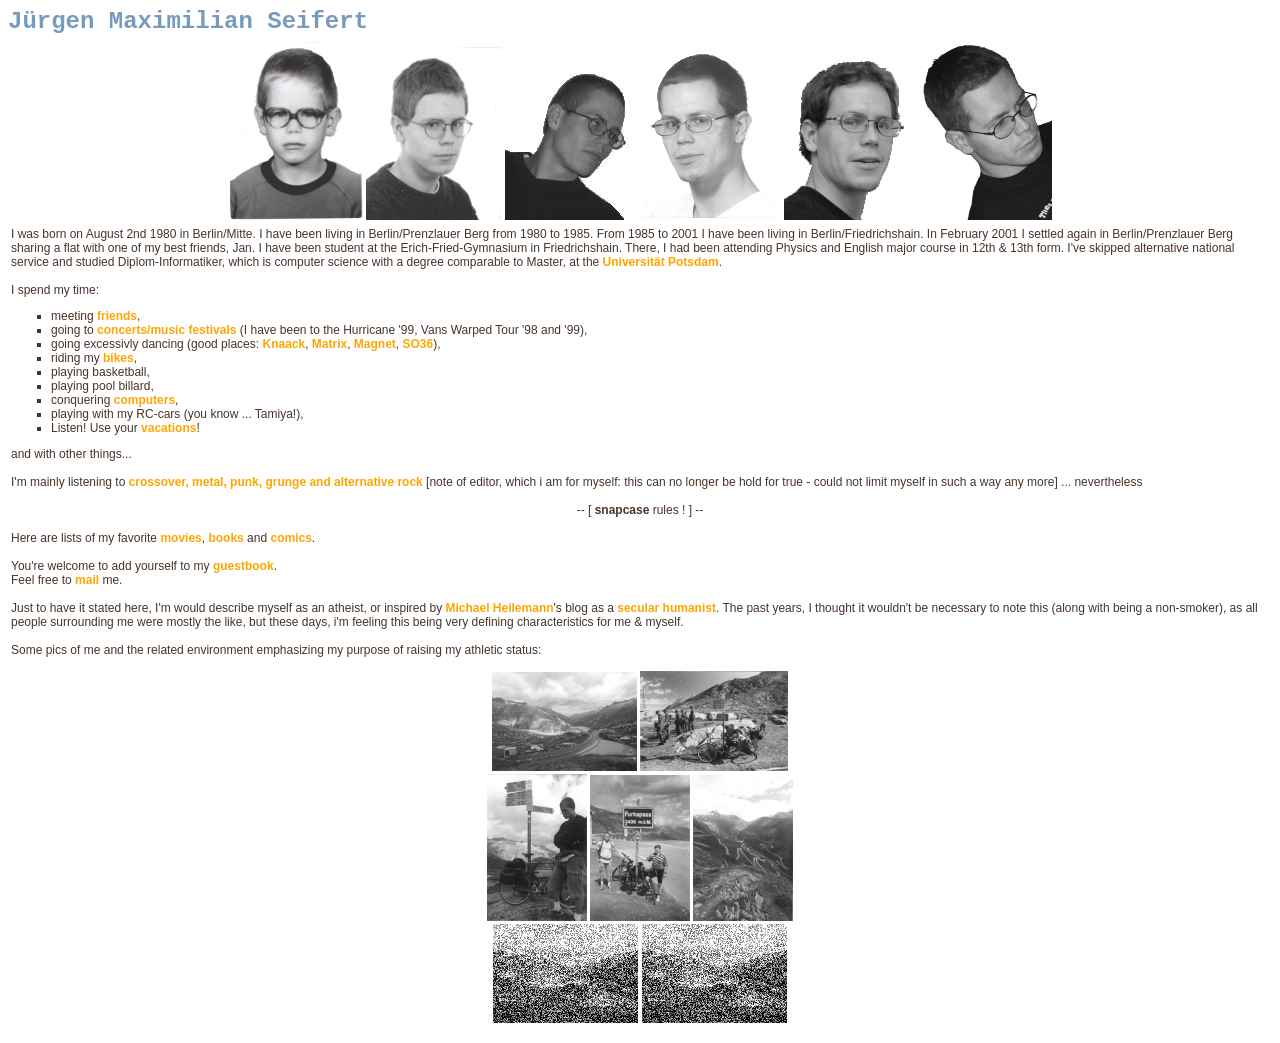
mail (87, 586)
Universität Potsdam (661, 268)
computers (144, 406)
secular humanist (666, 614)
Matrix (329, 350)
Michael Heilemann (500, 614)
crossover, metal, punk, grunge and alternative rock (276, 488)
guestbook (243, 572)
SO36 (418, 350)
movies (180, 544)
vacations (168, 434)
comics (290, 544)
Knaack (283, 350)
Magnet (375, 350)
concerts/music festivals (166, 336)
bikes (118, 364)
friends (117, 322)
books (225, 544)
